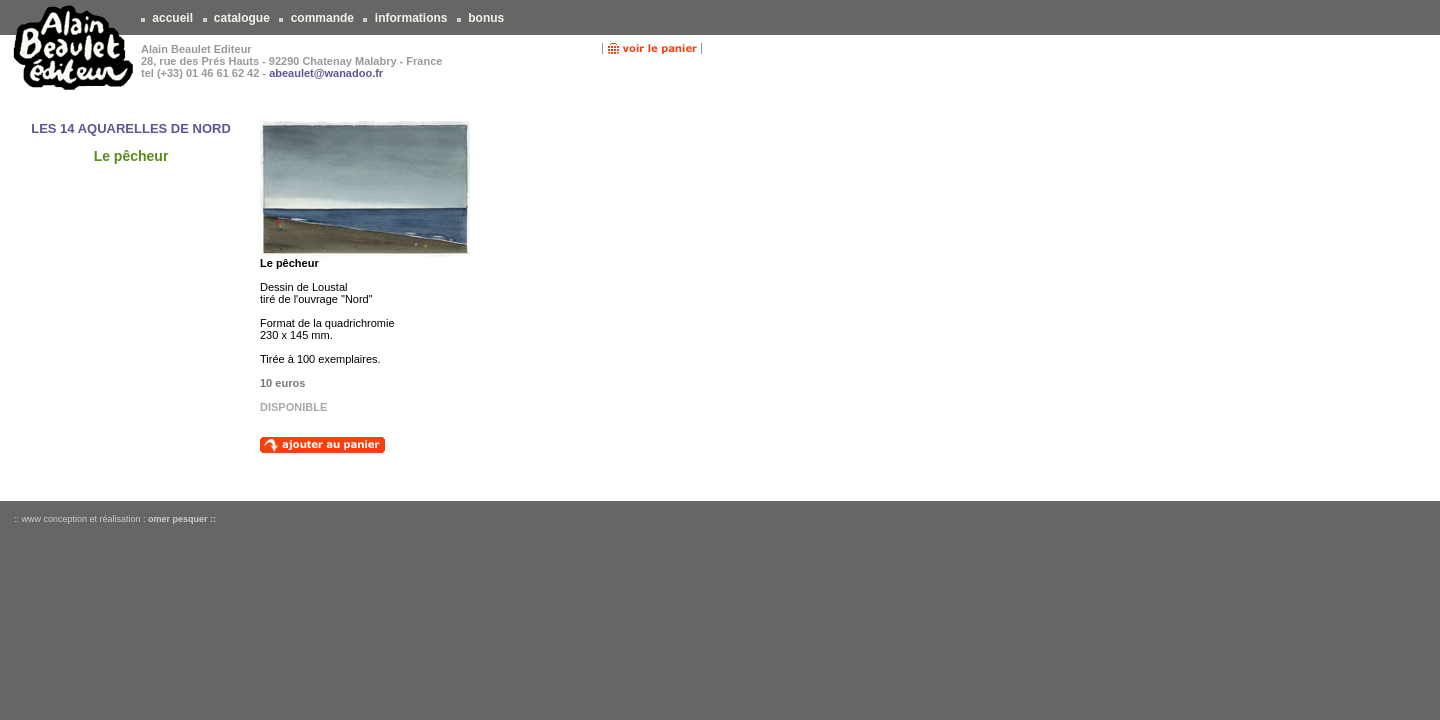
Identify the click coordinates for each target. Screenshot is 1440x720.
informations (410, 18)
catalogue (242, 18)
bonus (486, 18)
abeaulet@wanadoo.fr (326, 73)
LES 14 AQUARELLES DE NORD (131, 128)
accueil (172, 18)
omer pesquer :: (182, 519)
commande (322, 18)
